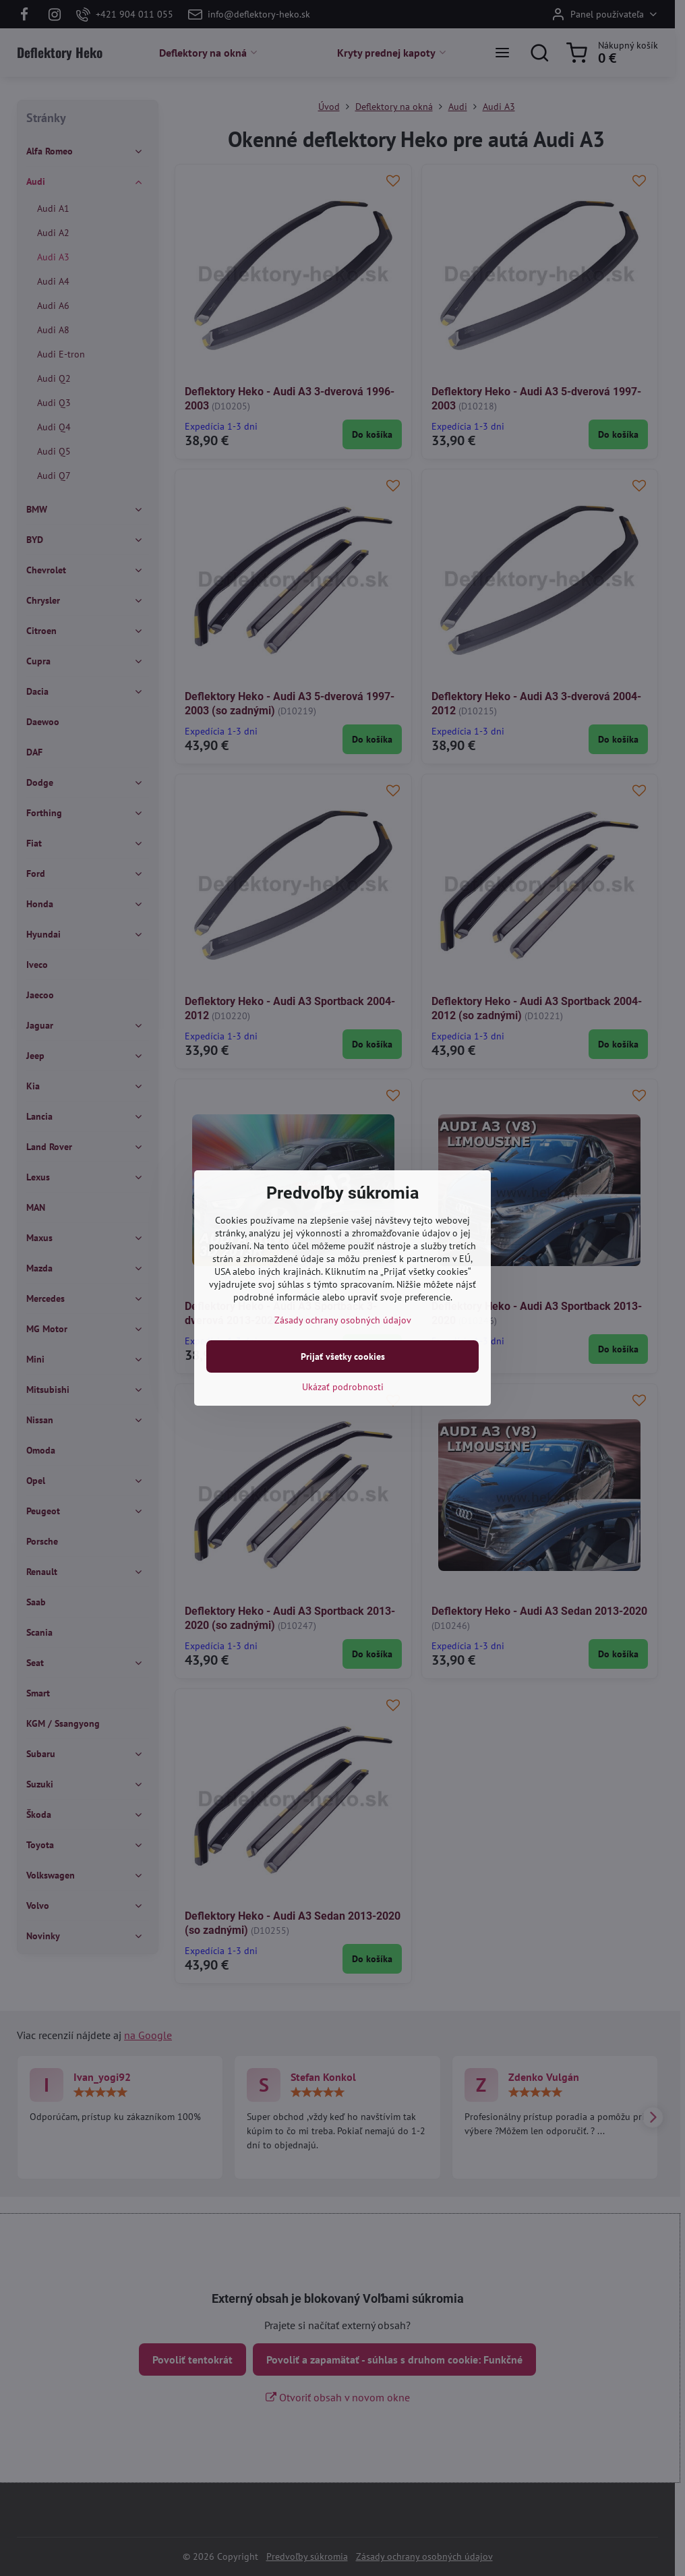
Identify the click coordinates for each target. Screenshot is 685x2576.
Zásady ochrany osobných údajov (342, 1320)
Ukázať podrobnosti (343, 1387)
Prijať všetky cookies (343, 1356)
